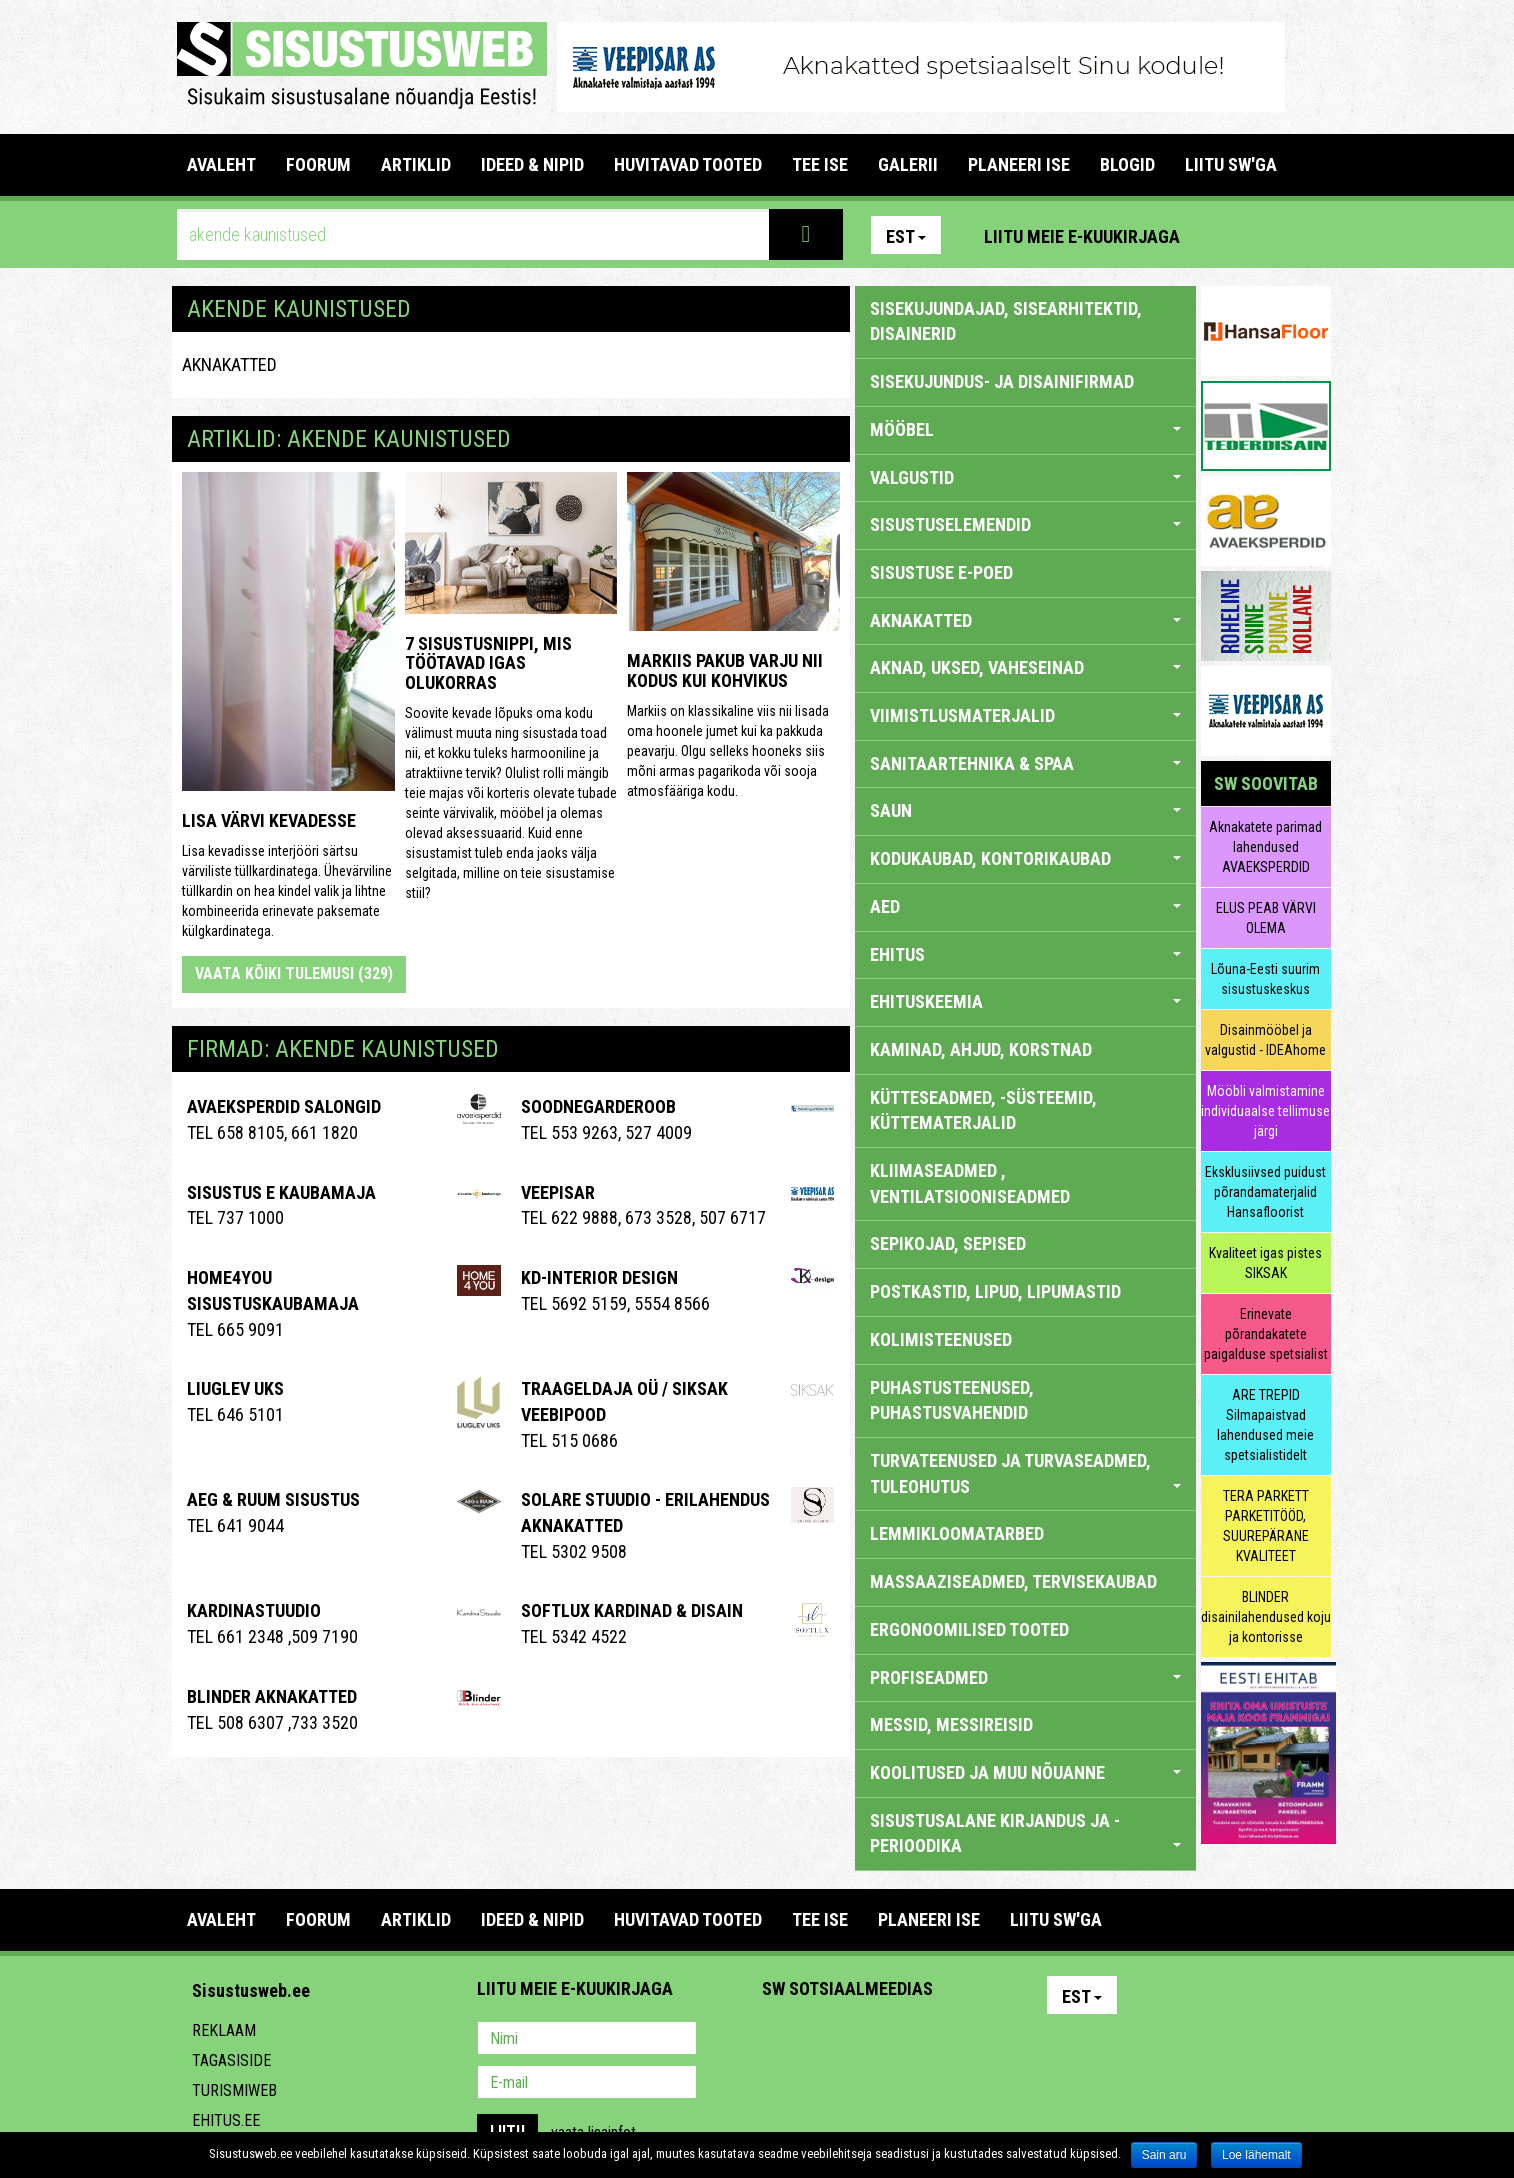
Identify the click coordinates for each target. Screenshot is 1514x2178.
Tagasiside (231, 2060)
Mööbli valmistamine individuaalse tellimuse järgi (1265, 1111)
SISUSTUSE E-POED (941, 572)
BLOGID (1127, 164)
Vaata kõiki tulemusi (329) (294, 973)
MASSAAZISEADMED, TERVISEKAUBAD (1013, 1581)
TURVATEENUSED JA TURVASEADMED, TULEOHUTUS (1025, 1473)
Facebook (1268, 235)
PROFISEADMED (1025, 1677)
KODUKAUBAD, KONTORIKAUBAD (1025, 858)
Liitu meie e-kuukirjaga (1082, 236)
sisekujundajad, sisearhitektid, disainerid (1006, 321)
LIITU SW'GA (1231, 164)
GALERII (908, 164)
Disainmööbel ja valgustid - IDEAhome (1265, 1040)
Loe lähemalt (1256, 2155)
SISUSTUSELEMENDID (1025, 524)
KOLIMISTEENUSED (941, 1339)
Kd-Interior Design (599, 1277)
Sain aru (1164, 2155)
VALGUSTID (1025, 477)
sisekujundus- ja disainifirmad (1002, 381)
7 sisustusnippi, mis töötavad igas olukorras (488, 663)
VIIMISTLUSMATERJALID (1025, 715)
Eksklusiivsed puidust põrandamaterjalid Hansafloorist (1265, 1192)
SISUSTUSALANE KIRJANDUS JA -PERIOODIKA (1025, 1833)
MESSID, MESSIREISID (951, 1724)
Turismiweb (234, 2090)
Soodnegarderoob (598, 1106)
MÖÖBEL (1025, 429)
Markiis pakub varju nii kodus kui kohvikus (725, 670)
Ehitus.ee (226, 2120)
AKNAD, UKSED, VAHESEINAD (1025, 667)
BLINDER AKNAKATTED (272, 1696)
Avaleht (221, 164)
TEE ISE (820, 164)
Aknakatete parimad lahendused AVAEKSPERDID (1265, 847)
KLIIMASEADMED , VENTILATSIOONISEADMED (970, 1183)
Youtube (1311, 235)
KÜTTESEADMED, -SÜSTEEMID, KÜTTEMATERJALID (983, 1110)
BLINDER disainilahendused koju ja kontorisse (1266, 1617)
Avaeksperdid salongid (284, 1106)
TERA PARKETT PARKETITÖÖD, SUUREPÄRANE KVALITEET (1266, 1526)
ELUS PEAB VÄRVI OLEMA (1266, 918)
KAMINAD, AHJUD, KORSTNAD (981, 1049)
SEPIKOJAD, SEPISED (948, 1243)
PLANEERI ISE (1019, 164)
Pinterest (1225, 235)
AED (1025, 906)
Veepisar (558, 1192)
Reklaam (224, 2030)
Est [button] (906, 236)
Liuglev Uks (235, 1388)
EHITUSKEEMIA (1025, 1001)
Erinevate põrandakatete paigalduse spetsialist (1266, 1334)
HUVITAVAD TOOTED (688, 164)
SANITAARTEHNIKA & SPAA (1025, 763)
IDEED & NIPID (532, 164)
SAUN (1025, 810)
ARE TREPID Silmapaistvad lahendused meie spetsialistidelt (1265, 1425)
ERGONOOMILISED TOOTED (969, 1629)
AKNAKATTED (229, 364)
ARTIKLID (416, 164)
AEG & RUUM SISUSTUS (273, 1499)
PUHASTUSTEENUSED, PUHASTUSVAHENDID (952, 1400)
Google (953, 2040)
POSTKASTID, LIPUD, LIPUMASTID (995, 1291)
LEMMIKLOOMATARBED (957, 1533)
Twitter (910, 2040)
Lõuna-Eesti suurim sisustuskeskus (1265, 979)
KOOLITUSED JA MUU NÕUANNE (1025, 1772)
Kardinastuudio (254, 1610)
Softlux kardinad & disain (632, 1610)
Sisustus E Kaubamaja (281, 1192)
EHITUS (1025, 954)
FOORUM (318, 164)
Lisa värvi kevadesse (269, 820)
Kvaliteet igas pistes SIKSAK (1265, 1263)
